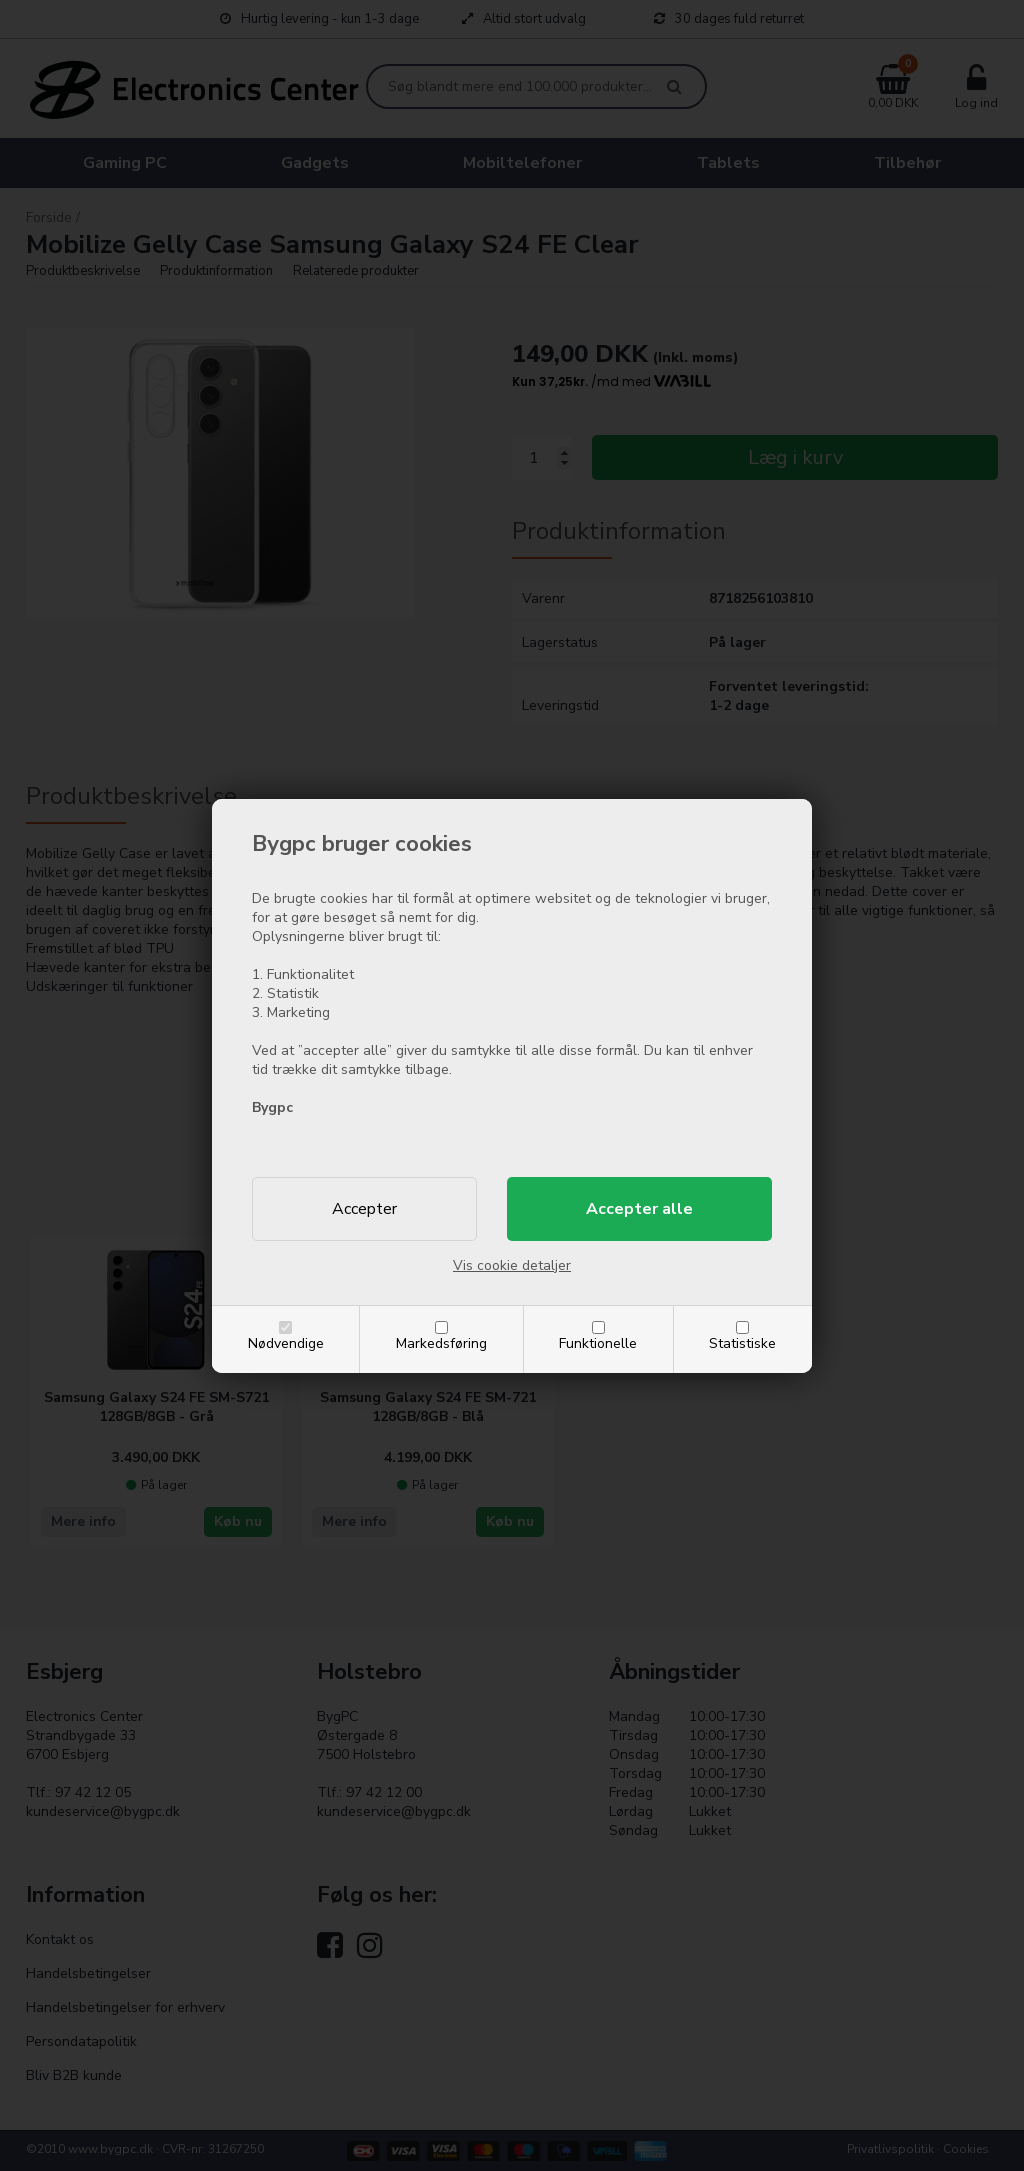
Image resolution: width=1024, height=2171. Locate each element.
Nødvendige (286, 1343)
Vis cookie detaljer (512, 1265)
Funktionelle (598, 1343)
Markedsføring (441, 1343)
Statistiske (742, 1343)
